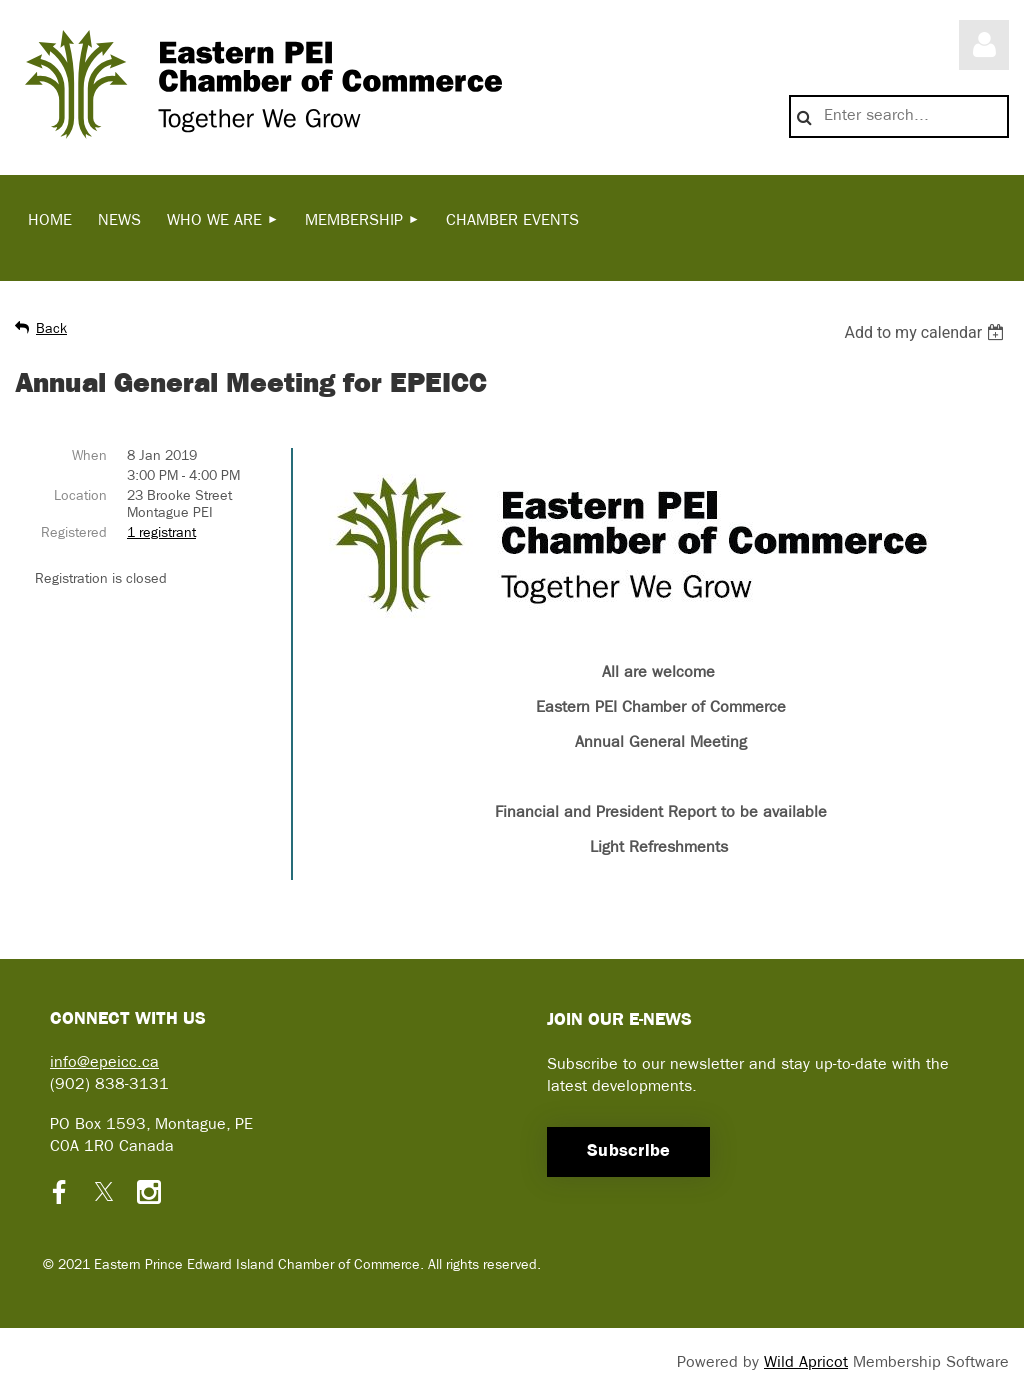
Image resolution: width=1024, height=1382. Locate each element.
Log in (984, 45)
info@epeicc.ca (104, 1063)
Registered (74, 533)
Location (80, 496)
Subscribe (628, 1151)
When (89, 456)
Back (51, 329)
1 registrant (161, 533)
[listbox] (926, 332)
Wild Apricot (806, 1363)
